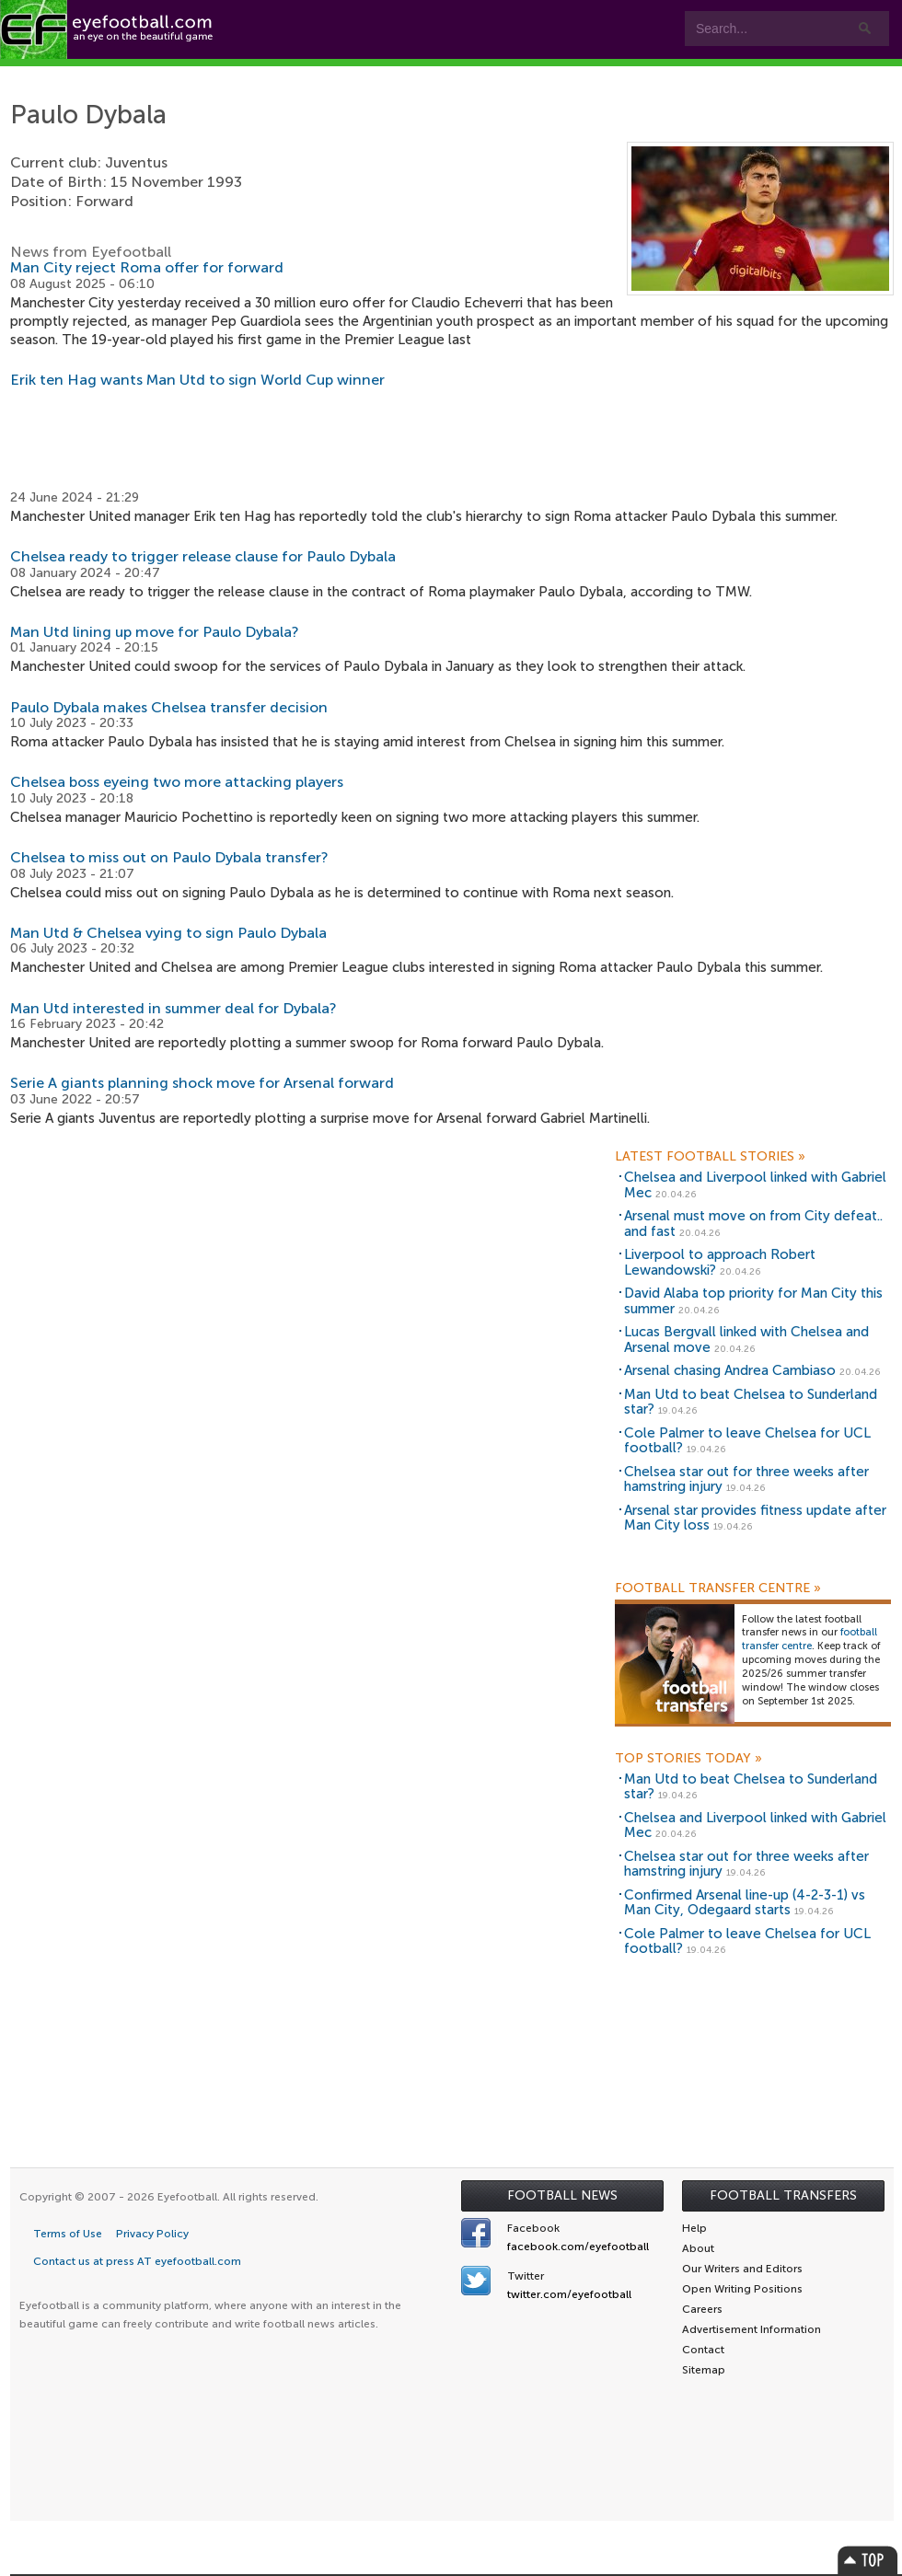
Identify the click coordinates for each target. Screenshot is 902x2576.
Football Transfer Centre (718, 1588)
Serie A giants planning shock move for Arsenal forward (202, 1083)
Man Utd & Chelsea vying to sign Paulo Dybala (168, 932)
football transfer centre (809, 1639)
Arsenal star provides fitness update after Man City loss (755, 1518)
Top (868, 2560)
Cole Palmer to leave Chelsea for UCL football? (747, 1441)
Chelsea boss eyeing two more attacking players (176, 782)
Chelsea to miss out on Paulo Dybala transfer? (169, 857)
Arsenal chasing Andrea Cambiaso (730, 1370)
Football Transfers (783, 2195)
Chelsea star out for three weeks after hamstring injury (746, 1479)
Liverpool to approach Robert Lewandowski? (719, 1262)
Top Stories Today (688, 1758)
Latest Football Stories (710, 1156)
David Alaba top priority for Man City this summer (753, 1301)
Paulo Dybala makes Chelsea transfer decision (169, 707)
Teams (370, 75)
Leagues (478, 75)
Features (273, 75)
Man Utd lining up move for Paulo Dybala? (154, 632)
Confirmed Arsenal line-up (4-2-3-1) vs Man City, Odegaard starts (744, 1903)
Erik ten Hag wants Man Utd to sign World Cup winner (197, 379)
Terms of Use (67, 2233)
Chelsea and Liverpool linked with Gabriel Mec (755, 1185)
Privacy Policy (152, 2233)
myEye (575, 75)
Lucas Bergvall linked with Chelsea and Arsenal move (746, 1339)
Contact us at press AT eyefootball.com (137, 2261)
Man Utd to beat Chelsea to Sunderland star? (750, 1402)
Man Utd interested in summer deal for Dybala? (173, 1008)
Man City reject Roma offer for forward (146, 267)
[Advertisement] (452, 439)
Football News (562, 2195)
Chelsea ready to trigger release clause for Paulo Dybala (203, 556)
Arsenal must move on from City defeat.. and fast (753, 1223)
